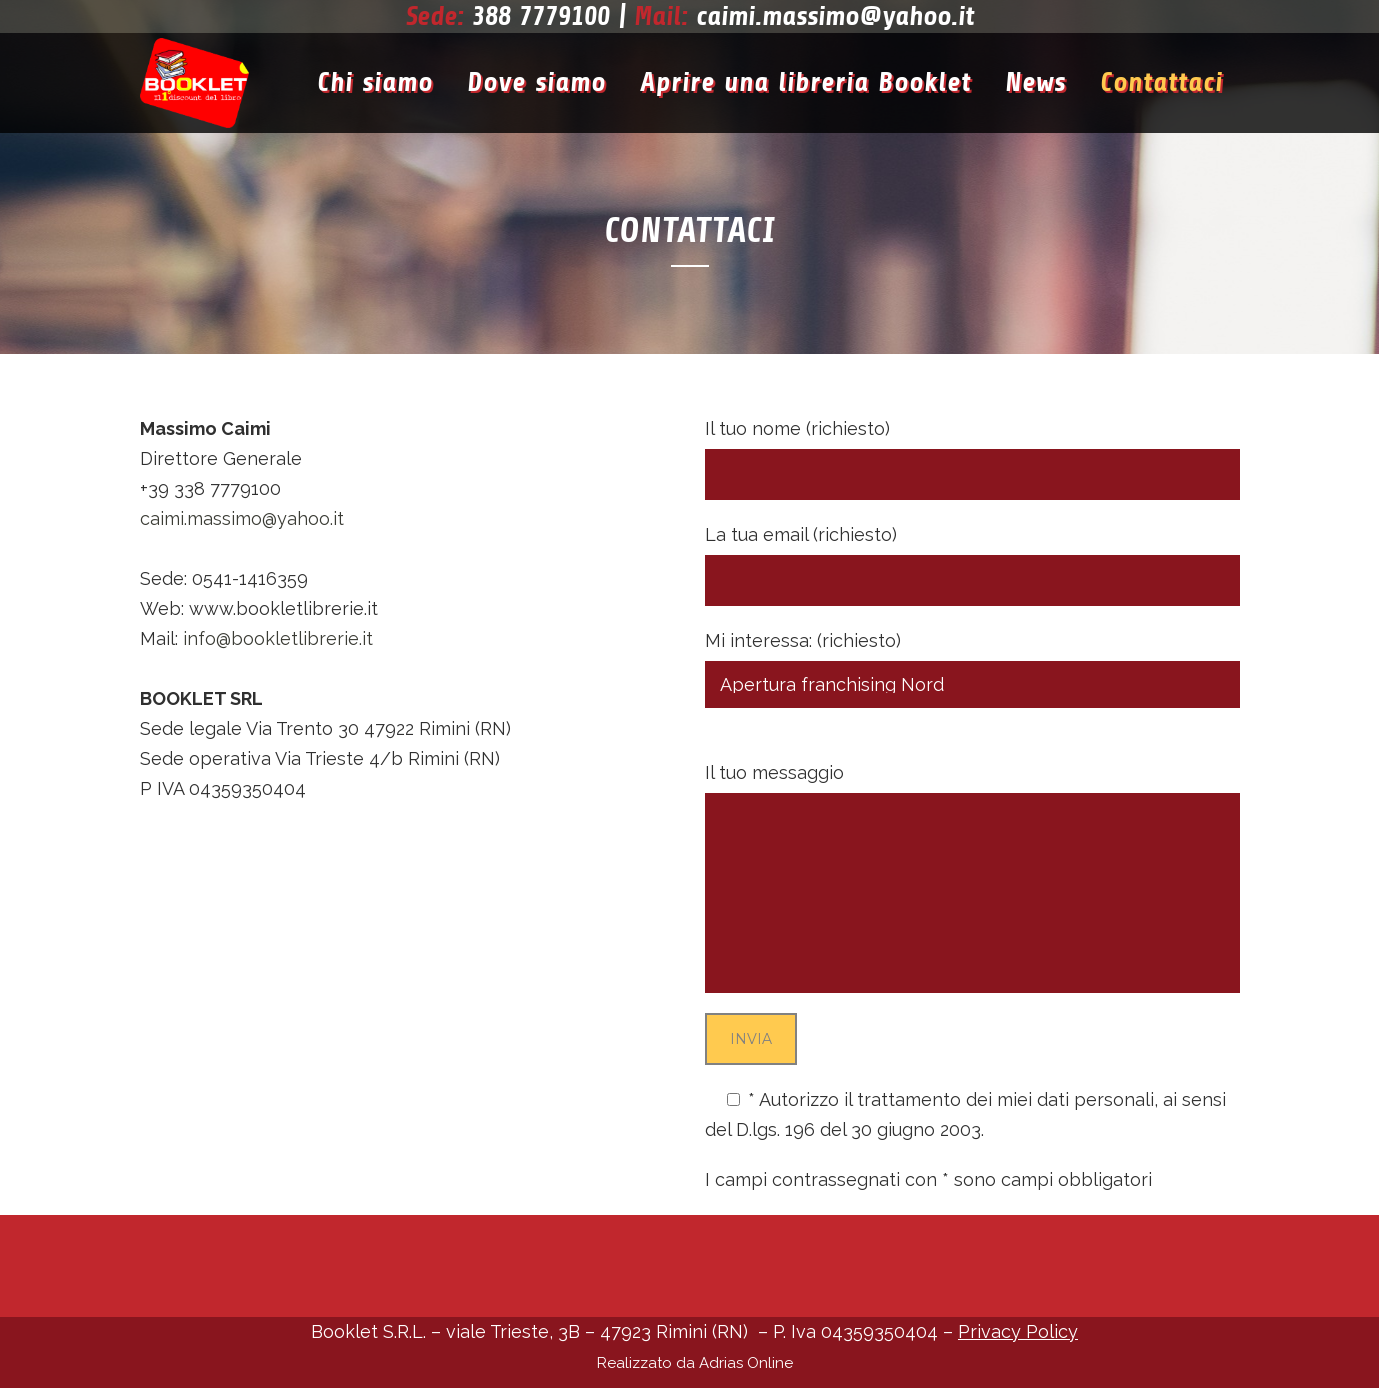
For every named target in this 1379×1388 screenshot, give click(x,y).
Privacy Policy (1049, 1129)
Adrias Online (746, 1363)
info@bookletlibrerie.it (278, 638)
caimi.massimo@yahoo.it (835, 16)
